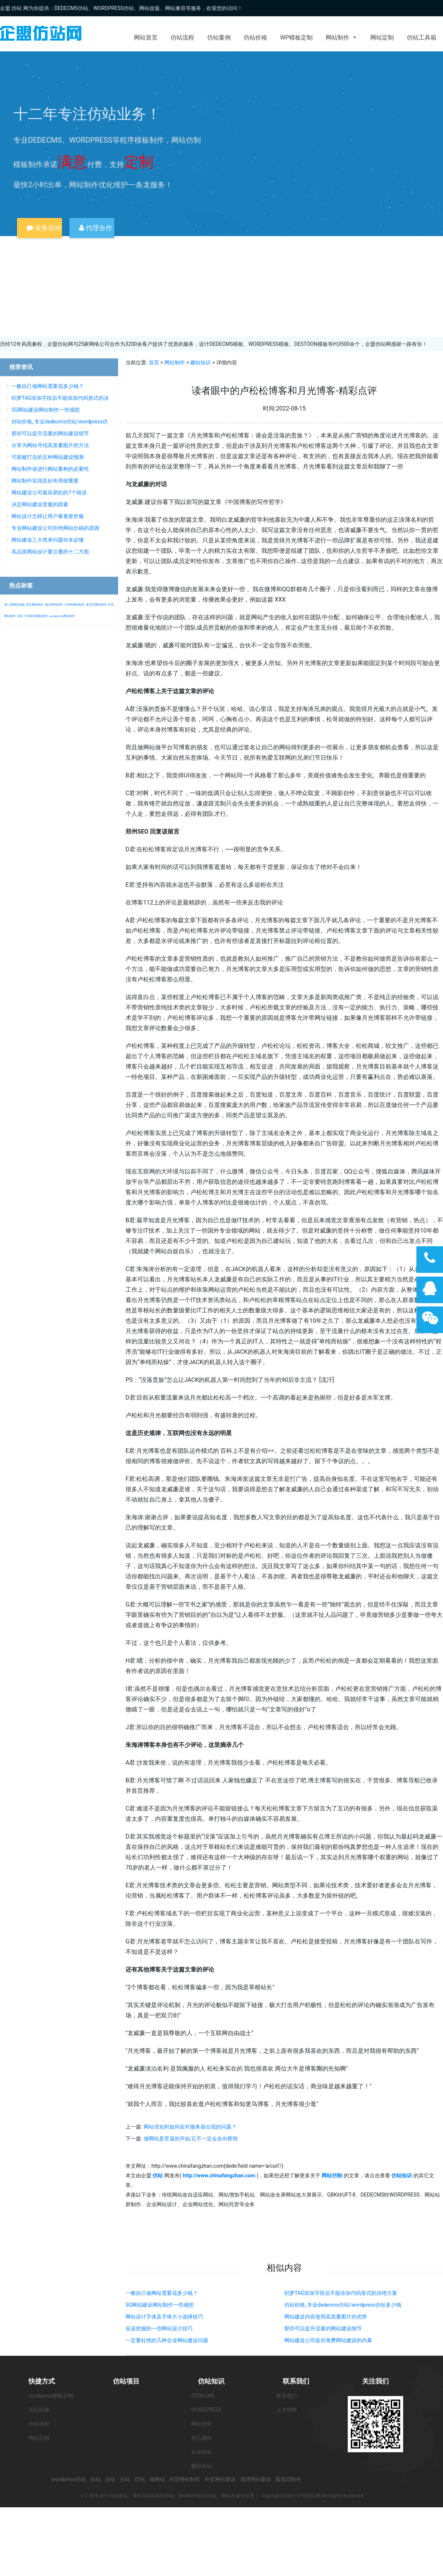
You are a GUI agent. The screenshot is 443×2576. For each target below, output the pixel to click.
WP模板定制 (296, 37)
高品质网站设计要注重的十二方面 (50, 552)
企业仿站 (201, 2452)
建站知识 (200, 362)
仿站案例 (219, 37)
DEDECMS (203, 2396)
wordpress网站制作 (62, 616)
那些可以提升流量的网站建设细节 (323, 2328)
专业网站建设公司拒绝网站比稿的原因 (55, 528)
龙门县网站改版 (14, 604)
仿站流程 (182, 37)
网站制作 (341, 37)
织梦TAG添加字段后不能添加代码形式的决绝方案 (340, 2293)
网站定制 (382, 37)
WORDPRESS (206, 2410)
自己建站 (201, 2438)
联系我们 (296, 2381)
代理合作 (95, 228)
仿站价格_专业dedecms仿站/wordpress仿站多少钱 (342, 2305)
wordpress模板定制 (50, 2396)
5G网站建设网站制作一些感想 (160, 2305)
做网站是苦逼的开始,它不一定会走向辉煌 (191, 2138)
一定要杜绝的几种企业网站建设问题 (167, 2340)
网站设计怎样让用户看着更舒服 (47, 516)
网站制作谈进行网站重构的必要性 (50, 469)
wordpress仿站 (69, 2479)
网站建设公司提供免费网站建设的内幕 (328, 2340)
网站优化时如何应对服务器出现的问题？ (190, 2127)
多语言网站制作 (96, 604)
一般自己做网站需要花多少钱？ (162, 2293)
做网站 (157, 2479)
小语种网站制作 (74, 604)
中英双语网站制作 (36, 616)
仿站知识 (211, 2381)
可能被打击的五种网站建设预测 (47, 457)
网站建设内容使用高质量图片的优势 (325, 2317)
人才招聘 (286, 2410)
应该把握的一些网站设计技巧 (159, 2328)
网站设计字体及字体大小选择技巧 (164, 2317)
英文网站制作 (35, 604)
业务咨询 (44, 228)
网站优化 (201, 2424)
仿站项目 (126, 2381)
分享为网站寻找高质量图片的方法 (50, 445)
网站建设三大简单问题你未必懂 (47, 540)
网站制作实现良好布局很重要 (45, 481)
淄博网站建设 (255, 2479)
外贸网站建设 (220, 2479)
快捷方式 (41, 2381)
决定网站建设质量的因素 (39, 504)
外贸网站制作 (184, 2479)
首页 (154, 362)
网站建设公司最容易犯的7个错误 (49, 492)
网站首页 (146, 37)
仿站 (20, 616)
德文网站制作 (54, 604)
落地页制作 (288, 2479)
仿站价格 (255, 37)
